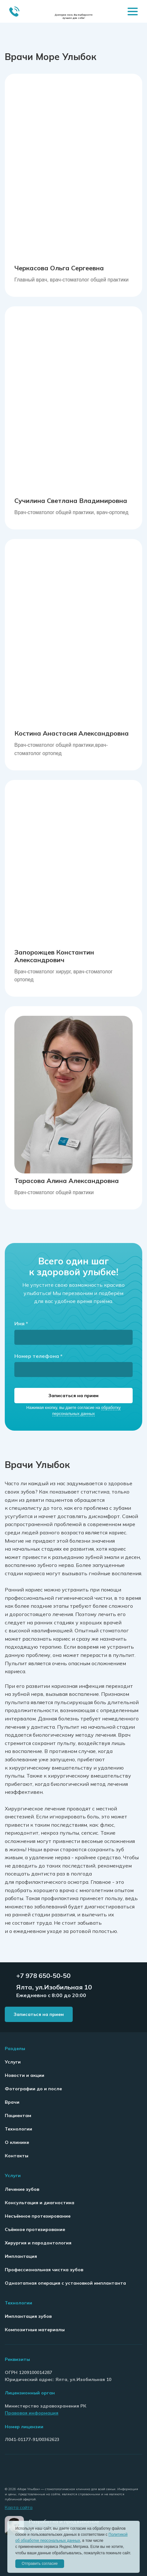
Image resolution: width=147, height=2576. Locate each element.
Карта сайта (19, 2507)
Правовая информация (31, 2413)
